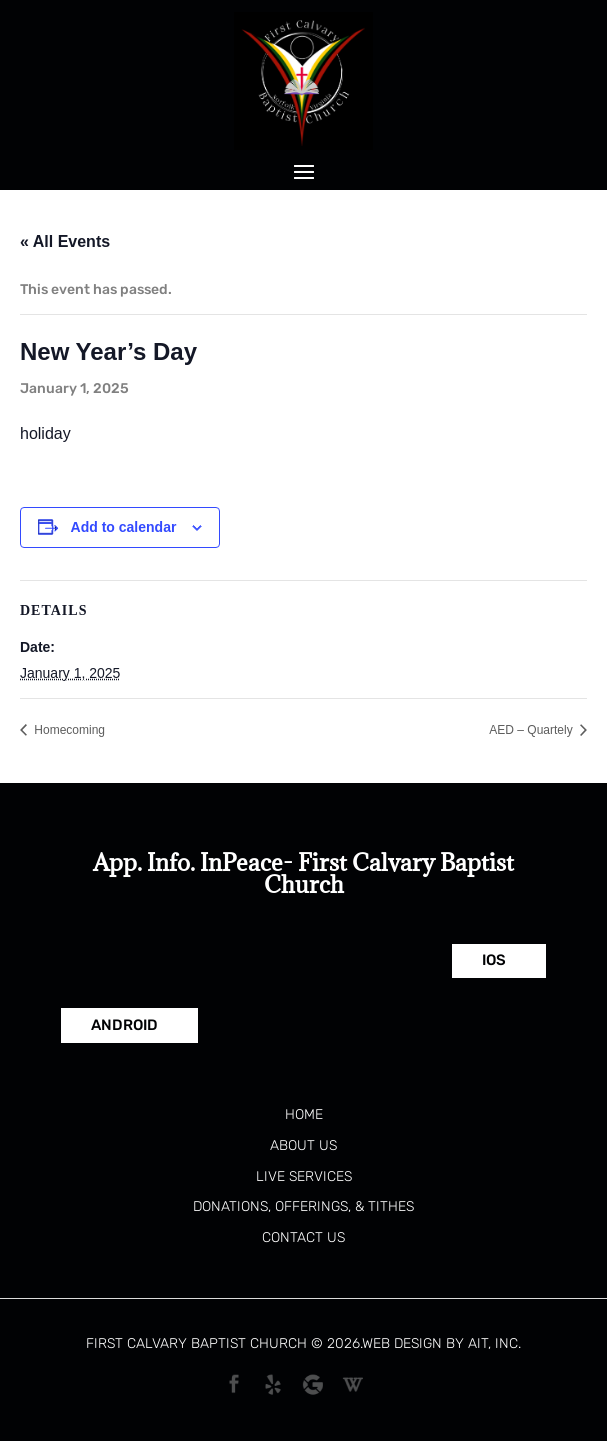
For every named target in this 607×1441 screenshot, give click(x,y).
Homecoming (68, 730)
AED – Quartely (532, 730)
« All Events (65, 241)
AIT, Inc (493, 1343)
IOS (494, 960)
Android (124, 1025)
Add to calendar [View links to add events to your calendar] (124, 527)
